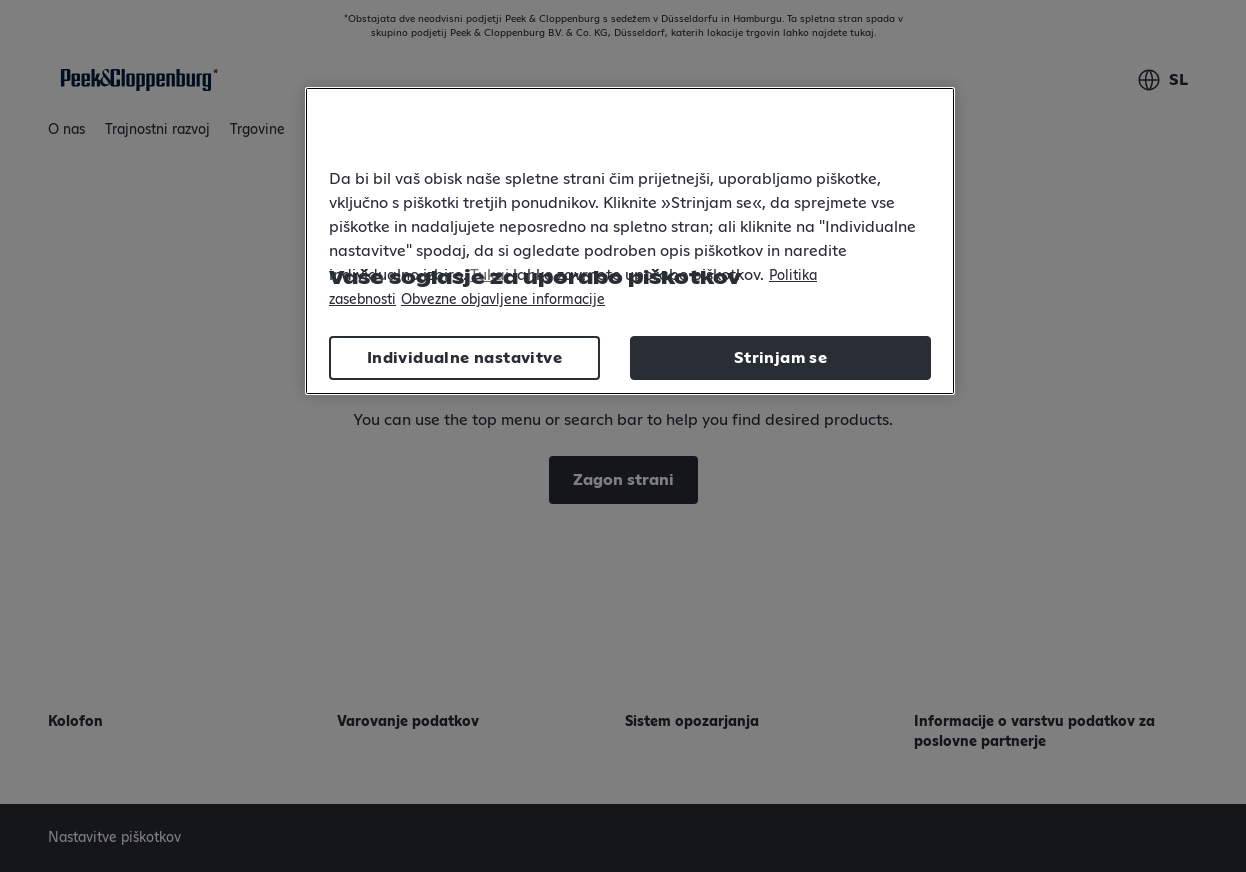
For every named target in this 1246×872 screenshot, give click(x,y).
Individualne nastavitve (464, 358)
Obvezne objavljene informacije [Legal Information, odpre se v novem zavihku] (503, 300)
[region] (630, 241)
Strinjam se (780, 358)
